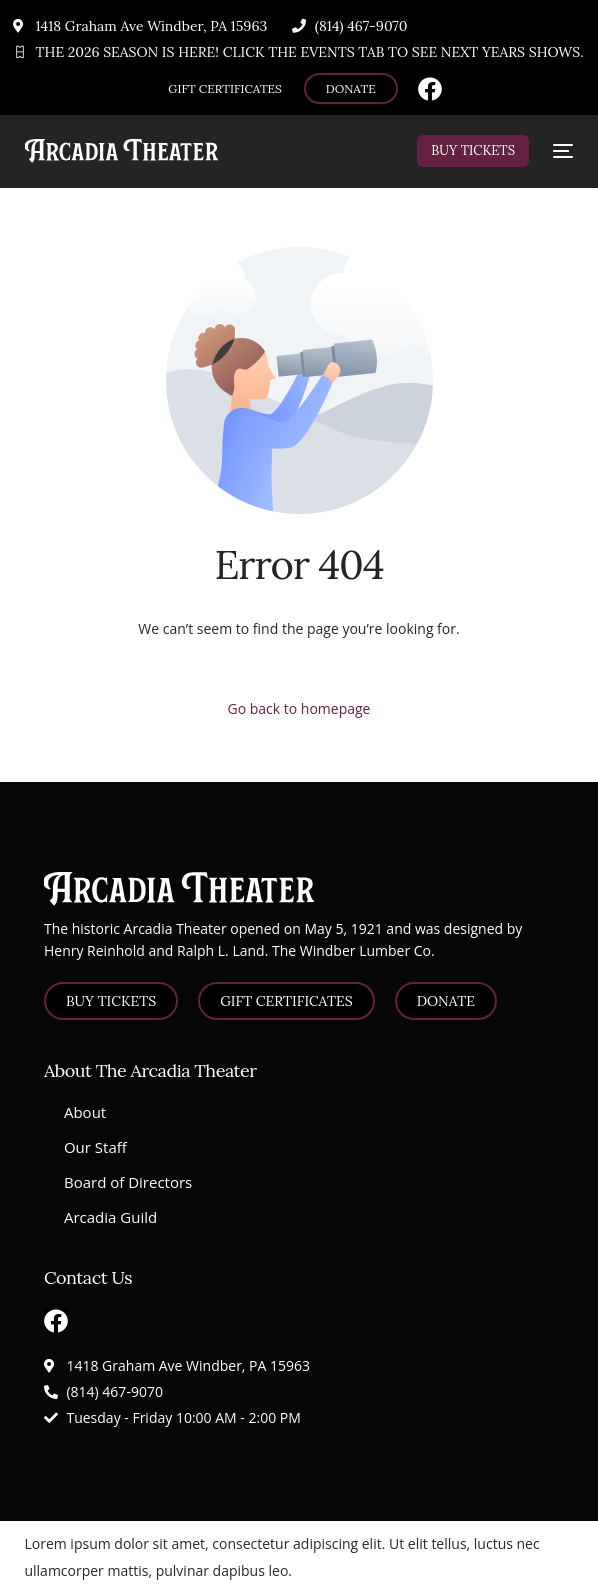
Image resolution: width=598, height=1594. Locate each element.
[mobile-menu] (561, 151)
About (85, 1112)
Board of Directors (128, 1182)
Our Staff (95, 1147)
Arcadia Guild (110, 1217)
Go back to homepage (299, 708)
